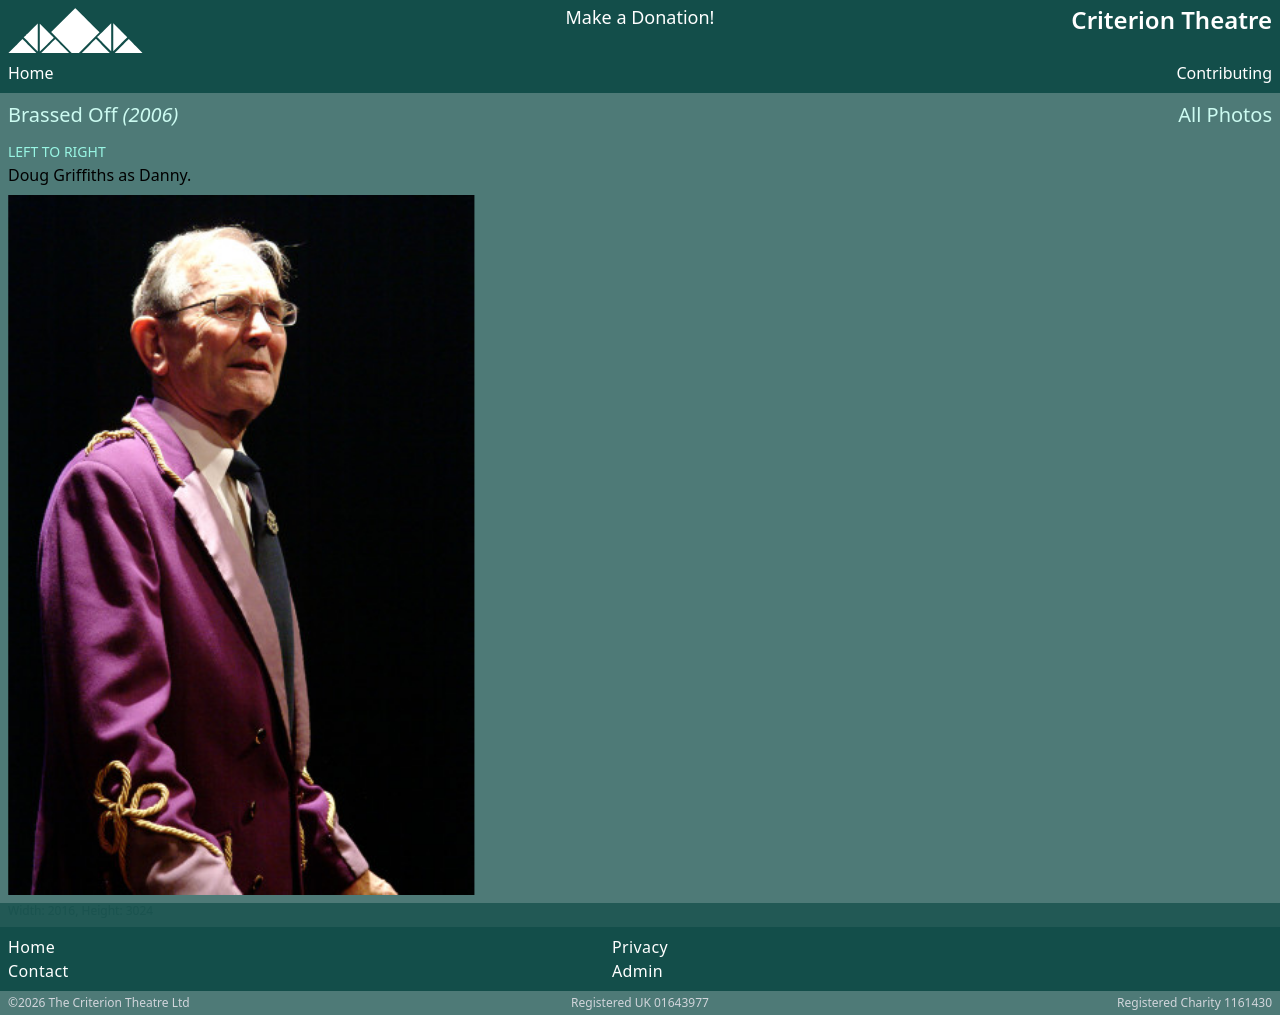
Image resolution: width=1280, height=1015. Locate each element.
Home (31, 73)
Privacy (640, 947)
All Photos (1225, 114)
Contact (38, 971)
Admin (637, 971)
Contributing (1224, 73)
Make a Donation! (640, 18)
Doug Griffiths (61, 175)
